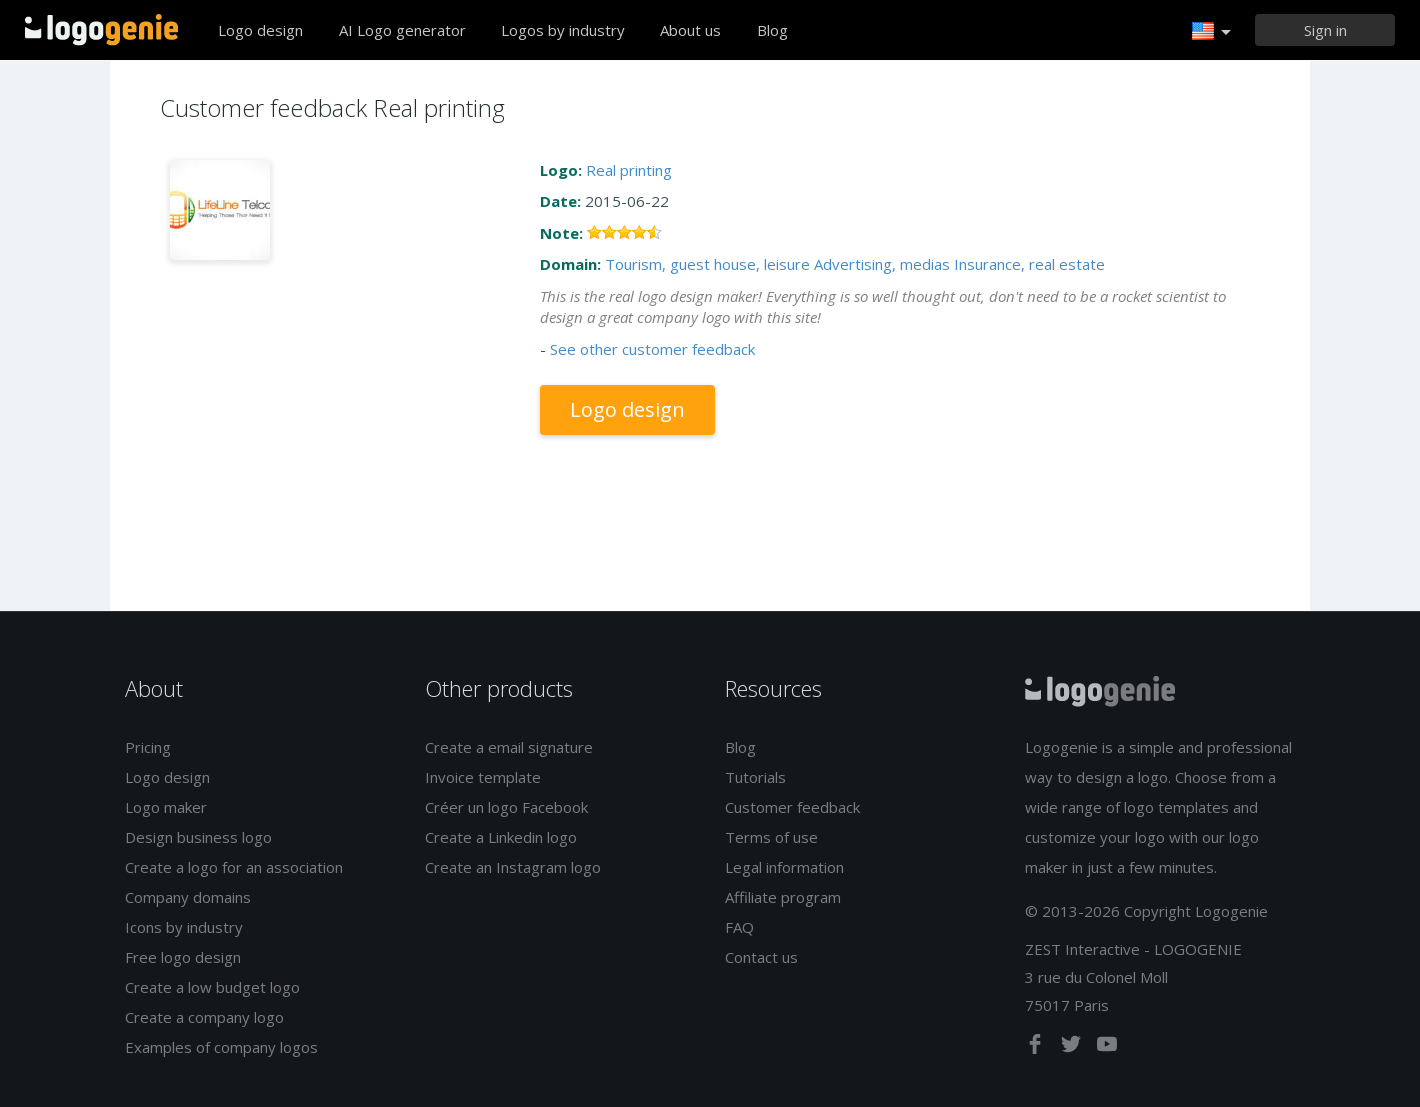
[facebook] (1037, 1048)
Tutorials (755, 777)
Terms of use (771, 837)
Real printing (629, 170)
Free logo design (183, 957)
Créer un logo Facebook (506, 807)
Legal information (784, 867)
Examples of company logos (221, 1047)
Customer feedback (792, 807)
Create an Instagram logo (513, 867)
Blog (772, 30)
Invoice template (483, 777)
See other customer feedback (652, 349)
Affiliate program (783, 897)
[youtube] (1107, 1048)
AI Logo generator (402, 30)
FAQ (739, 927)
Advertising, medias (882, 264)
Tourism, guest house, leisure (707, 264)
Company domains (188, 897)
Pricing (148, 747)
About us (690, 30)
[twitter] (1073, 1048)
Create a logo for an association (234, 867)
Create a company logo (204, 1017)
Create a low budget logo (212, 987)
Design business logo (198, 837)
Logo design (260, 30)
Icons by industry (184, 927)
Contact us (761, 957)
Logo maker (166, 807)
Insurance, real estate (1029, 264)
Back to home (101, 30)
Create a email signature (509, 747)
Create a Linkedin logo (501, 837)
